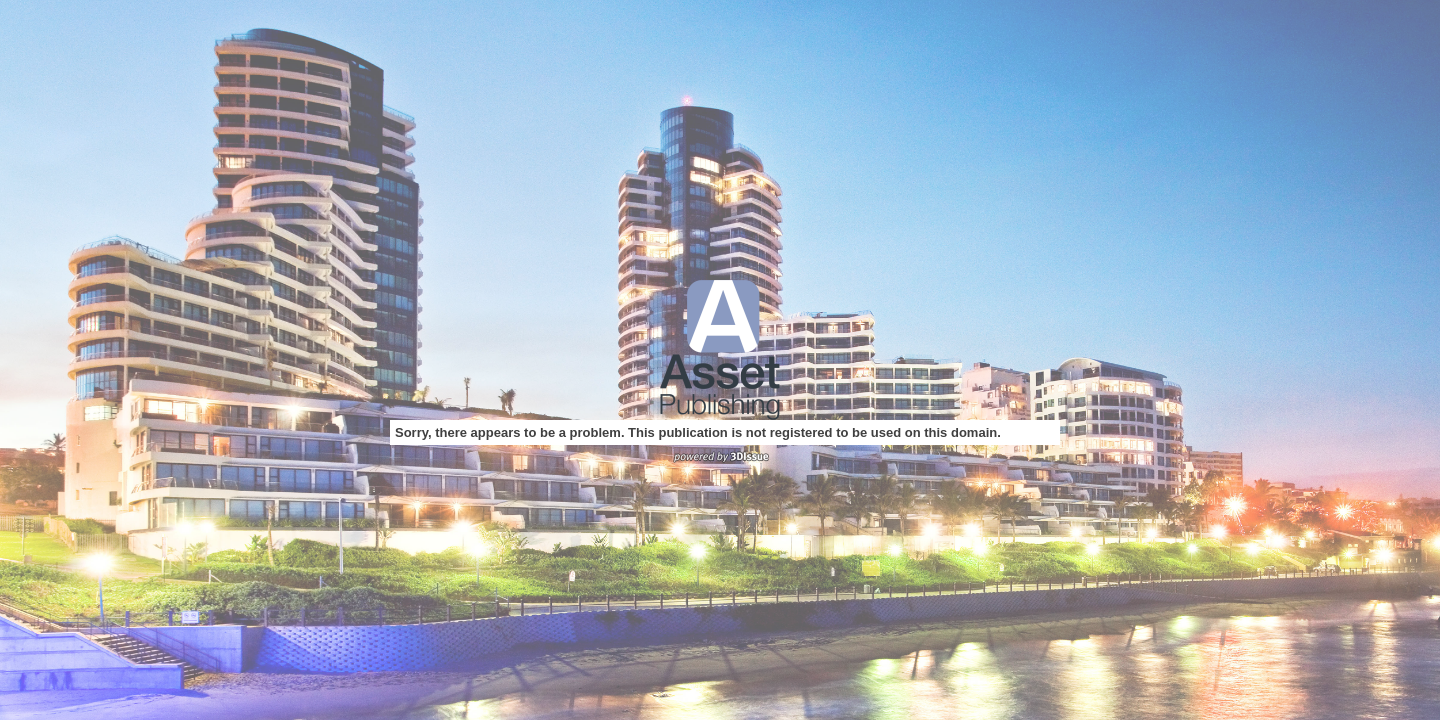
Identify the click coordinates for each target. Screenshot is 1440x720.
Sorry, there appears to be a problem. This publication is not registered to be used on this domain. (698, 432)
